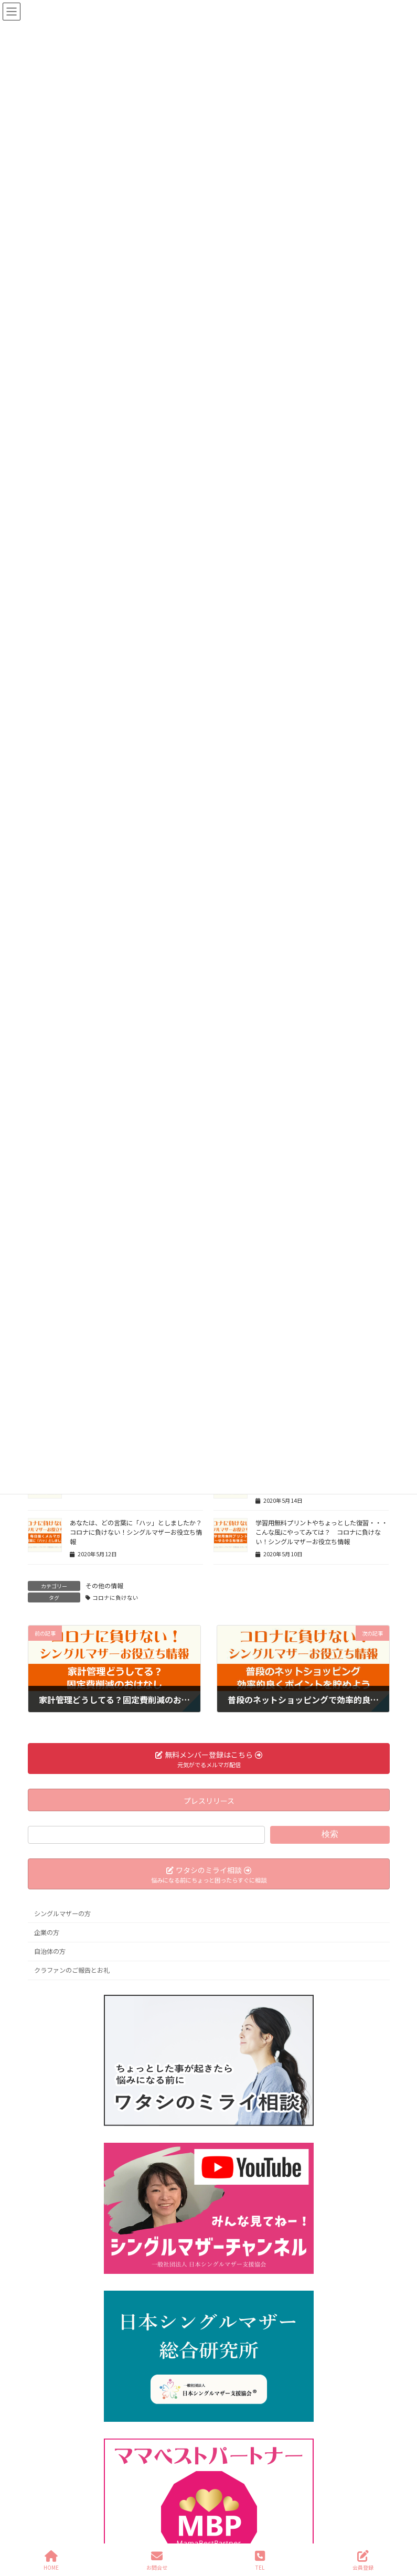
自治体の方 (50, 1951)
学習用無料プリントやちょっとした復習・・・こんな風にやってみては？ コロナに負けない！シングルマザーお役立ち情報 (321, 1532)
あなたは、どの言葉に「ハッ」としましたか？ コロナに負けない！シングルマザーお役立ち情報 (139, 1532)
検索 (330, 1834)
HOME (51, 2560)
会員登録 (362, 2560)
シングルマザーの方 (62, 1913)
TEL (260, 2560)
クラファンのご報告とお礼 (72, 1970)
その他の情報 (104, 1585)
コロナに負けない (115, 1597)
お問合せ (156, 2560)
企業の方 (46, 1932)
